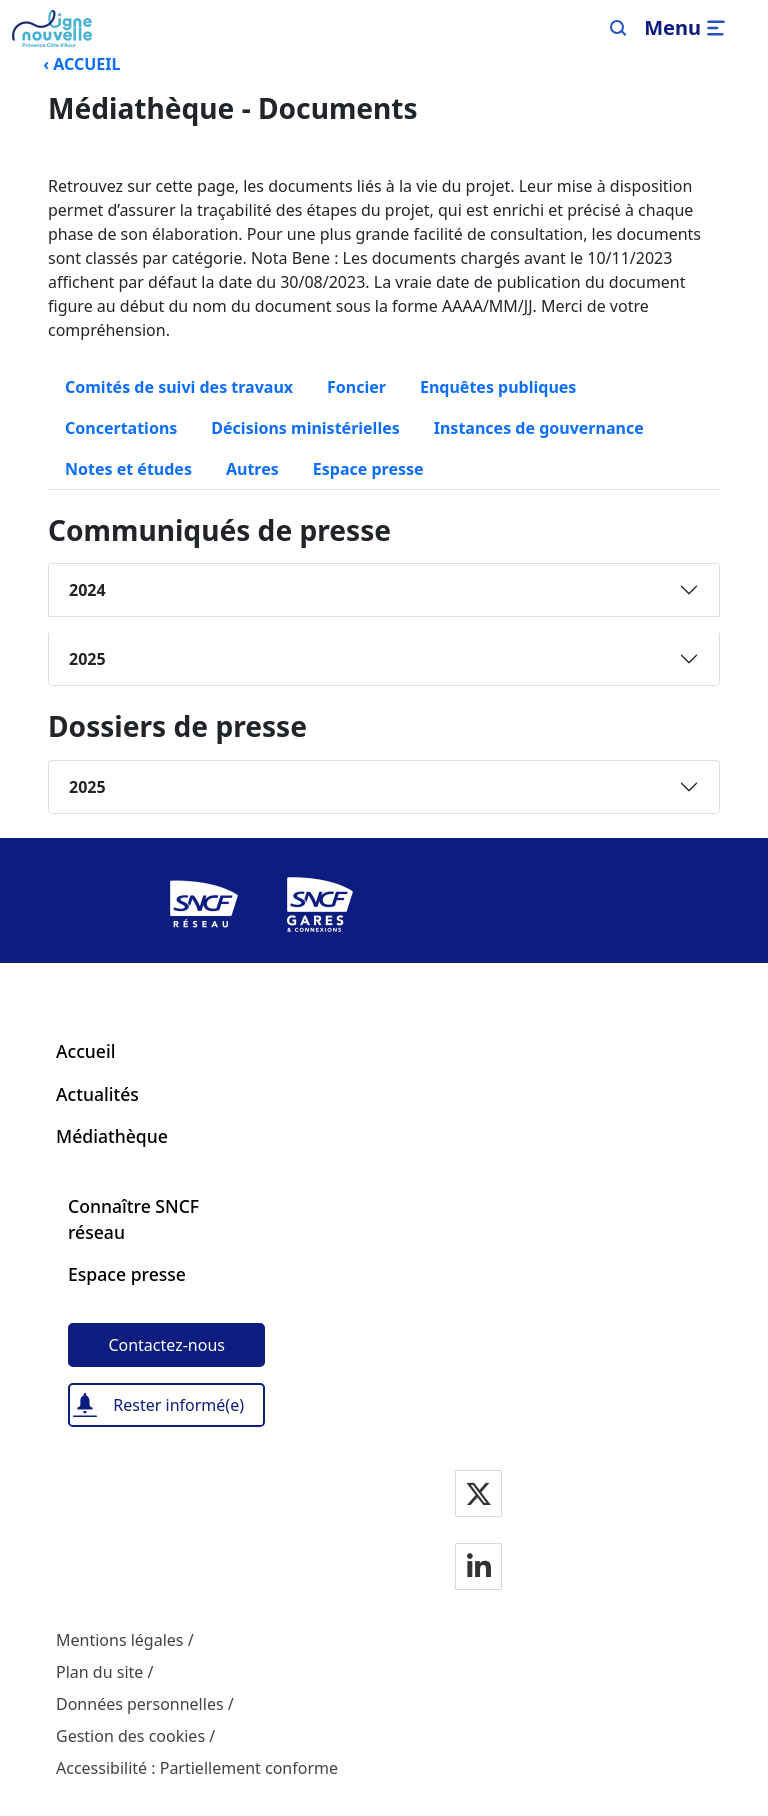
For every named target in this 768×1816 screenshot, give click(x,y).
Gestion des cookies (130, 1736)
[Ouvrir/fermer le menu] (687, 28)
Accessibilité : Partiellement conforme (197, 1768)
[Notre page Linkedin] (479, 1568)
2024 (87, 590)
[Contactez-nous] (166, 1345)
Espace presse (377, 468)
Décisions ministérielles (305, 428)
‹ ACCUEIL (81, 64)
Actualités (97, 1094)
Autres (252, 469)
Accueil (85, 1051)
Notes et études (128, 469)
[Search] (618, 28)
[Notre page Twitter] (478, 1495)
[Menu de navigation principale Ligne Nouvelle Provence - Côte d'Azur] (52, 28)
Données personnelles (140, 1704)
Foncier (356, 387)
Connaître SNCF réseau (133, 1219)
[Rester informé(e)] (166, 1405)
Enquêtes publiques (498, 387)
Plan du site (99, 1672)
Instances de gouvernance (539, 428)
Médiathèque (112, 1136)
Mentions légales (120, 1640)
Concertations (121, 428)
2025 (87, 659)
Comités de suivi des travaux (179, 387)
